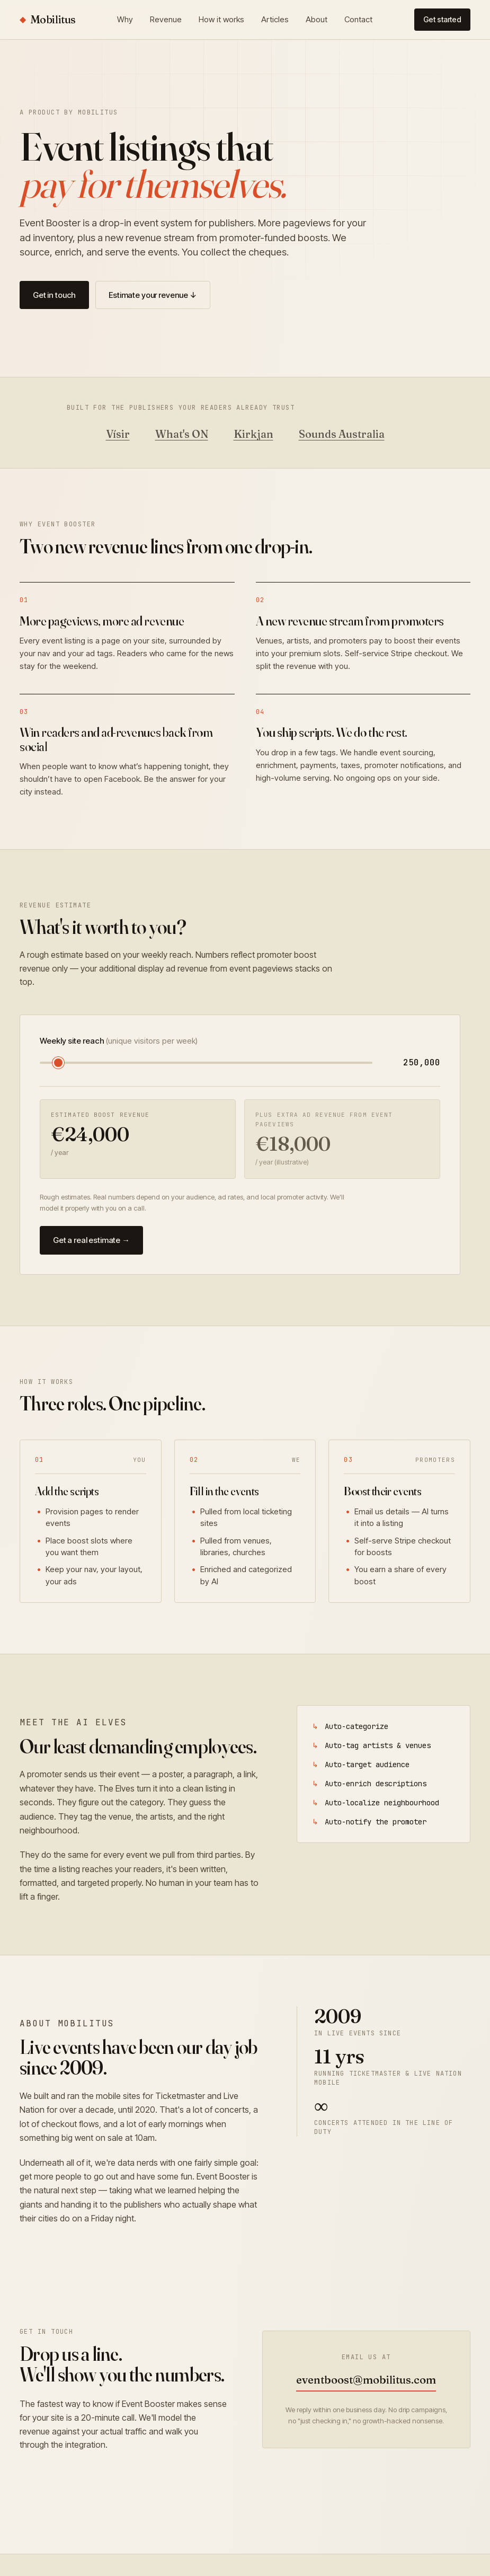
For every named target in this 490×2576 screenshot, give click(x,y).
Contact (358, 19)
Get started (442, 19)
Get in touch (54, 295)
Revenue (166, 19)
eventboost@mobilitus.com (366, 2379)
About (316, 19)
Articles (275, 19)
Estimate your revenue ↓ (153, 295)
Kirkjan (253, 433)
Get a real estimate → (91, 1240)
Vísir (118, 433)
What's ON (181, 433)
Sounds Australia (342, 433)
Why (125, 19)
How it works (221, 19)
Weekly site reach (119, 1041)
